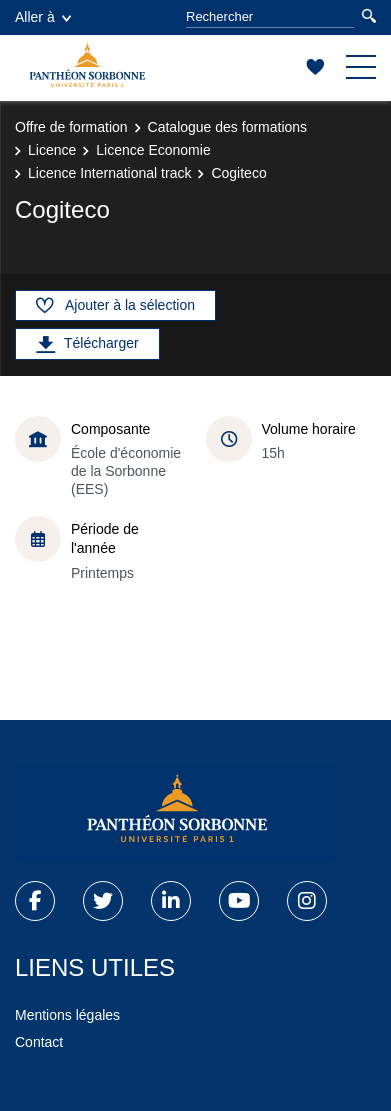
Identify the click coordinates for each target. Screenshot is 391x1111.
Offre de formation (71, 127)
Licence (52, 150)
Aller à (43, 17)
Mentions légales (67, 1015)
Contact (39, 1042)
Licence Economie (153, 150)
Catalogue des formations (228, 127)
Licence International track (109, 173)
